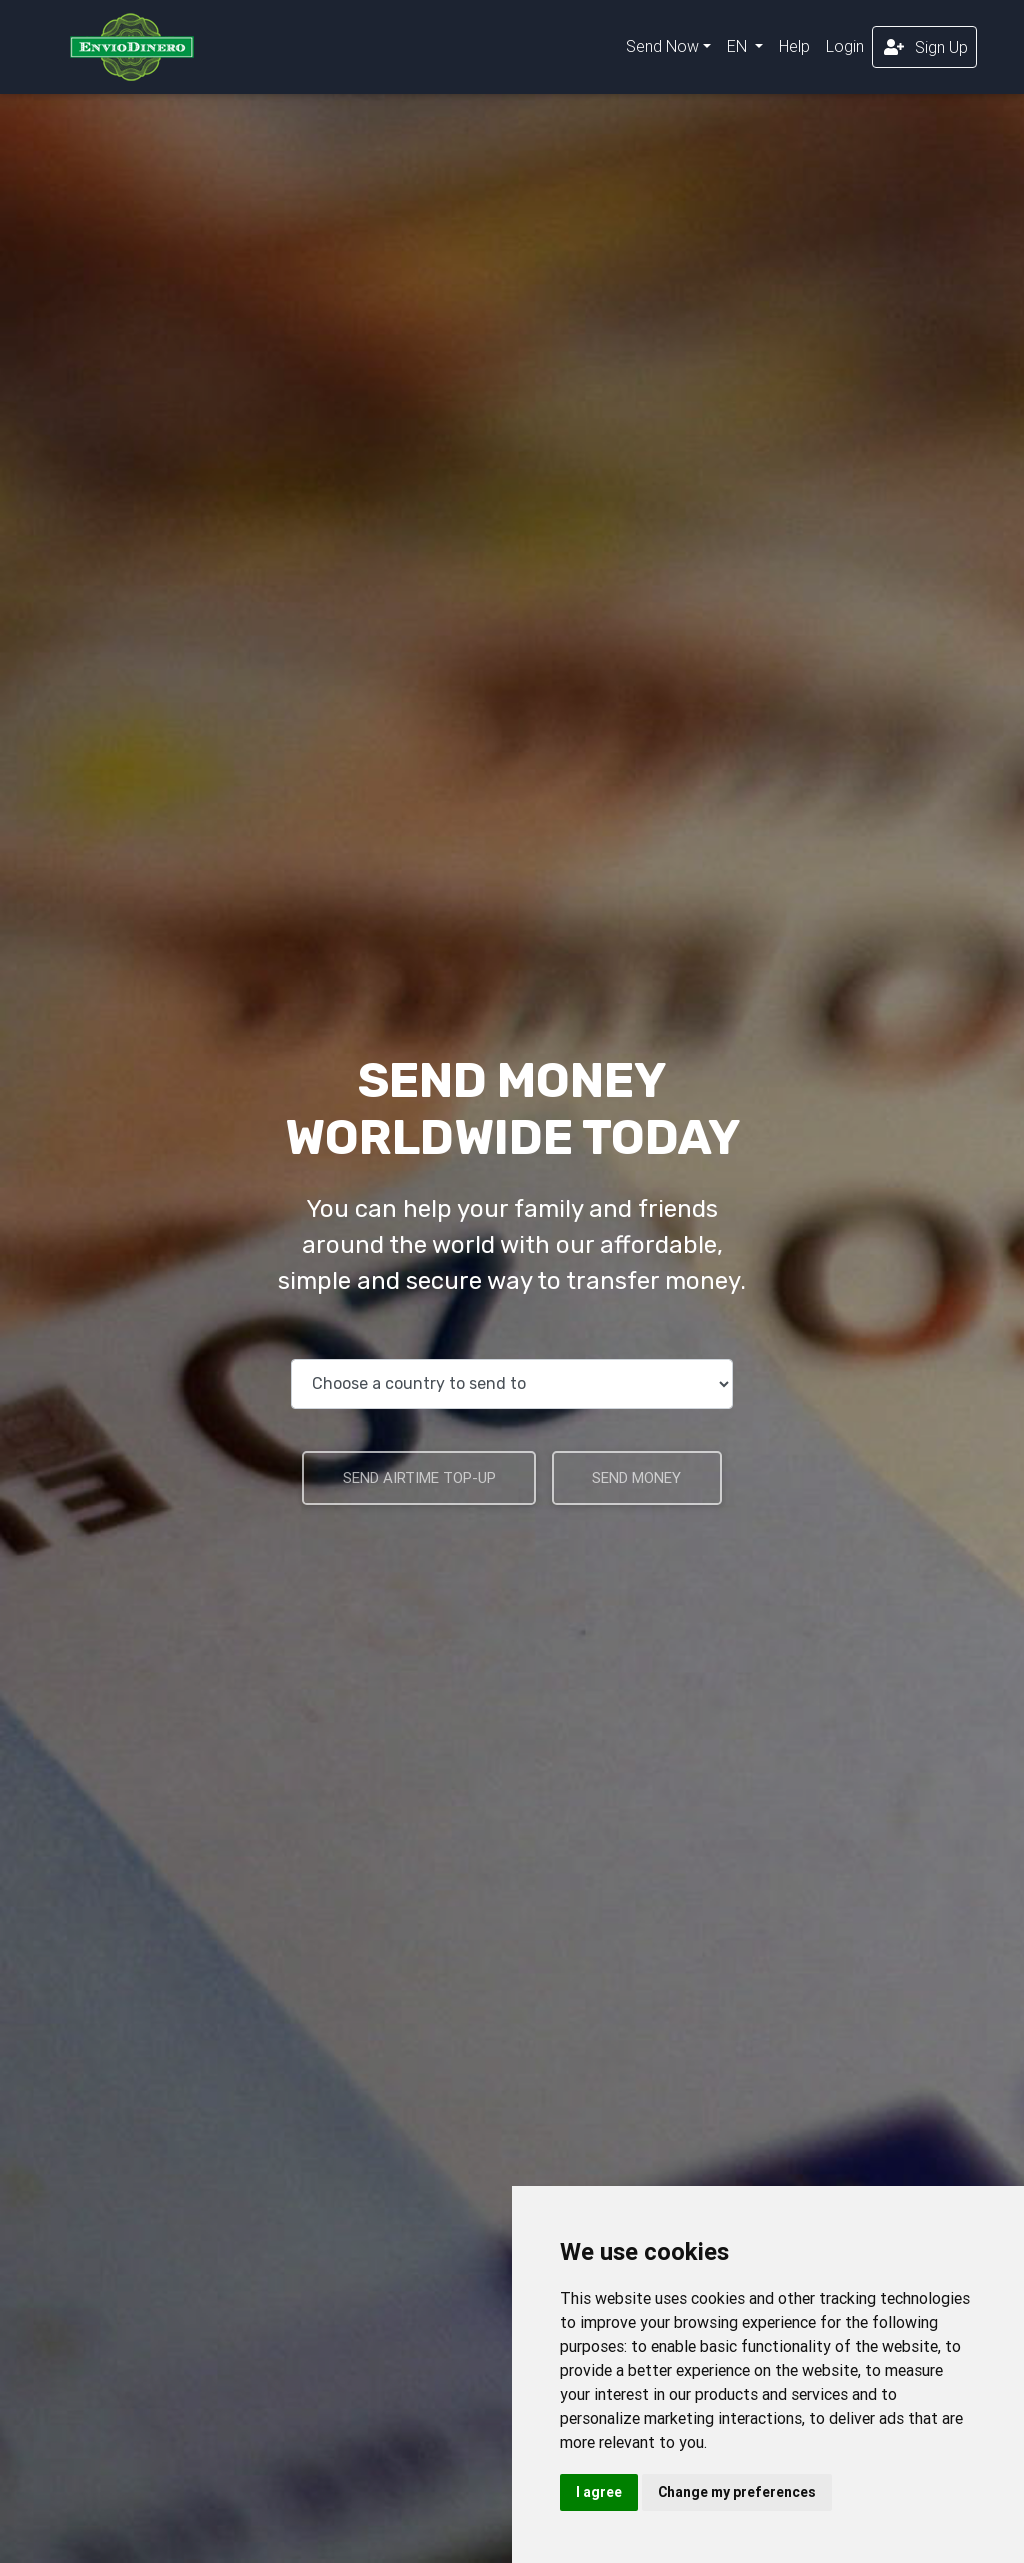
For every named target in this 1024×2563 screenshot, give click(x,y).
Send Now (662, 50)
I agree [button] (599, 2492)
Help (794, 50)
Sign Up (924, 51)
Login (845, 50)
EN (739, 50)
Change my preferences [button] (737, 2492)
